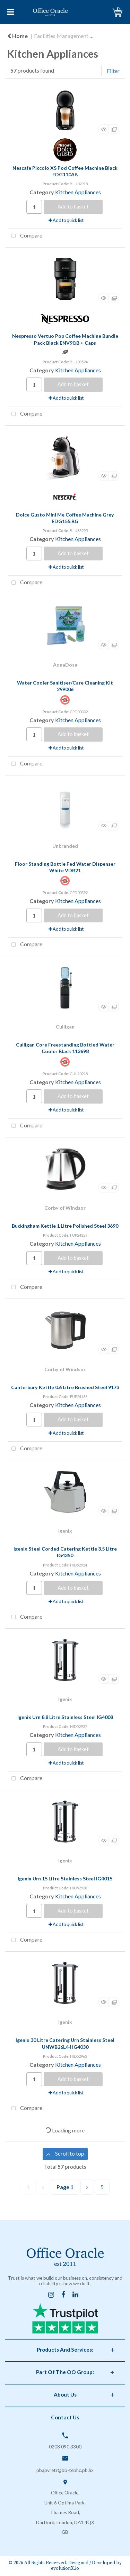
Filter (113, 70)
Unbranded (65, 846)
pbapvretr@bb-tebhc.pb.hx (65, 2470)
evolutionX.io (65, 2569)
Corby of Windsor (65, 1208)
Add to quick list (66, 220)
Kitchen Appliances (78, 192)
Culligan (65, 1027)
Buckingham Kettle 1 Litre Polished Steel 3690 (65, 1226)
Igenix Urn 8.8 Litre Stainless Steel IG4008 (65, 1717)
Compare (25, 236)
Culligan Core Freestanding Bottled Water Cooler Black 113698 (65, 1048)
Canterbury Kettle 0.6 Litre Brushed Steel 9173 (65, 1387)
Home (17, 35)
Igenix (65, 1531)
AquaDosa (65, 665)
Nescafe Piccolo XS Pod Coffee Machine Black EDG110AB (65, 171)
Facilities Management (61, 35)
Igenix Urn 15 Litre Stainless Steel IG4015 (65, 1878)
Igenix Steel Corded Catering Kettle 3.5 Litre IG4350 (65, 1552)
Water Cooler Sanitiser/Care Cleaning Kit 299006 (65, 686)
